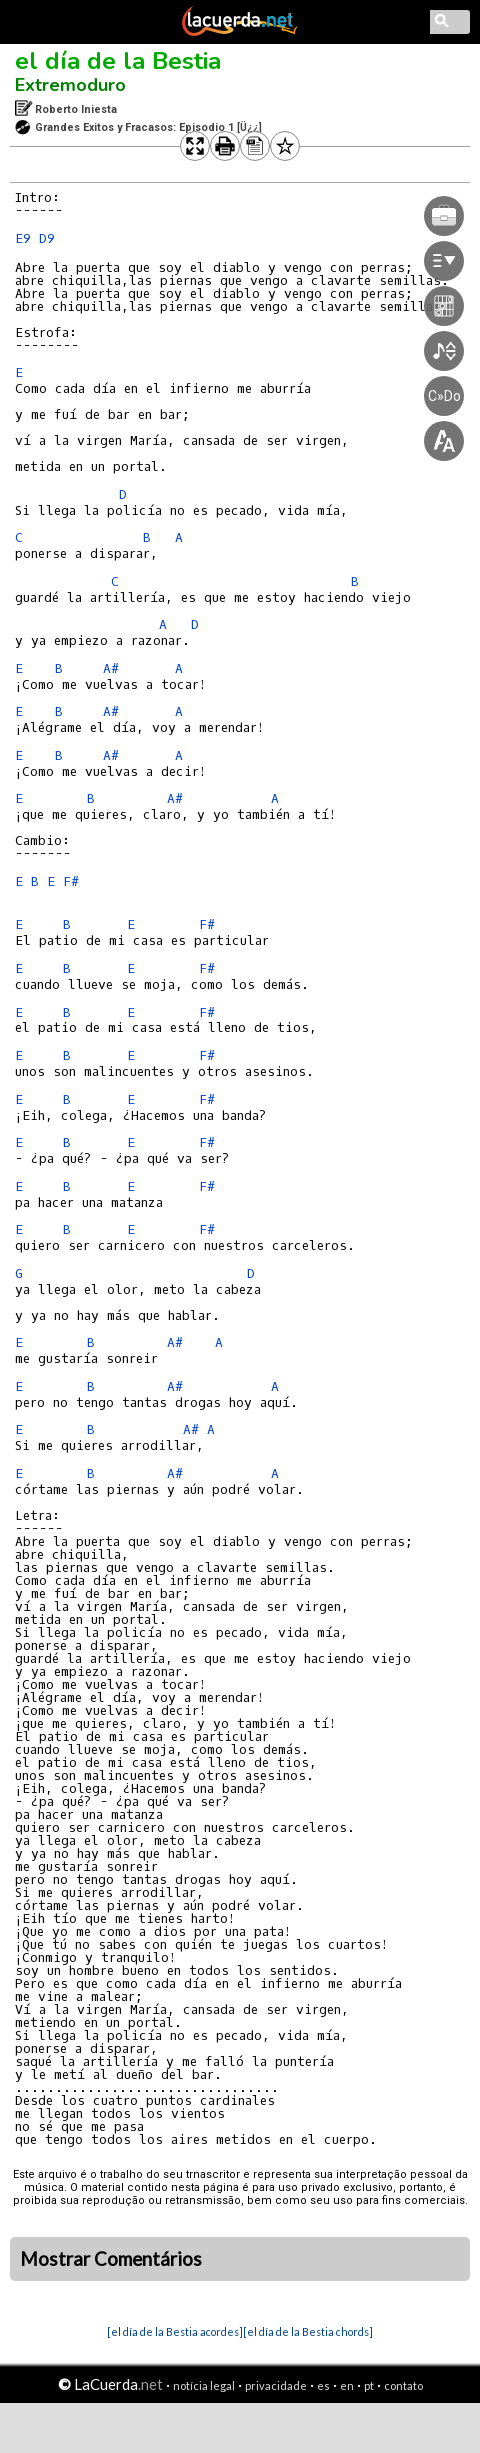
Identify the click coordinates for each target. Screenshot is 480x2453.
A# (111, 668)
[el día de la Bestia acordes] (175, 2331)
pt (369, 2385)
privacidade (276, 2385)
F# (71, 881)
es (323, 2385)
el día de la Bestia (118, 61)
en (347, 2385)
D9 (47, 238)
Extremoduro (70, 85)
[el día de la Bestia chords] (308, 2331)
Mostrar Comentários (111, 2259)
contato (403, 2385)
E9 (23, 238)
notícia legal (204, 2385)
